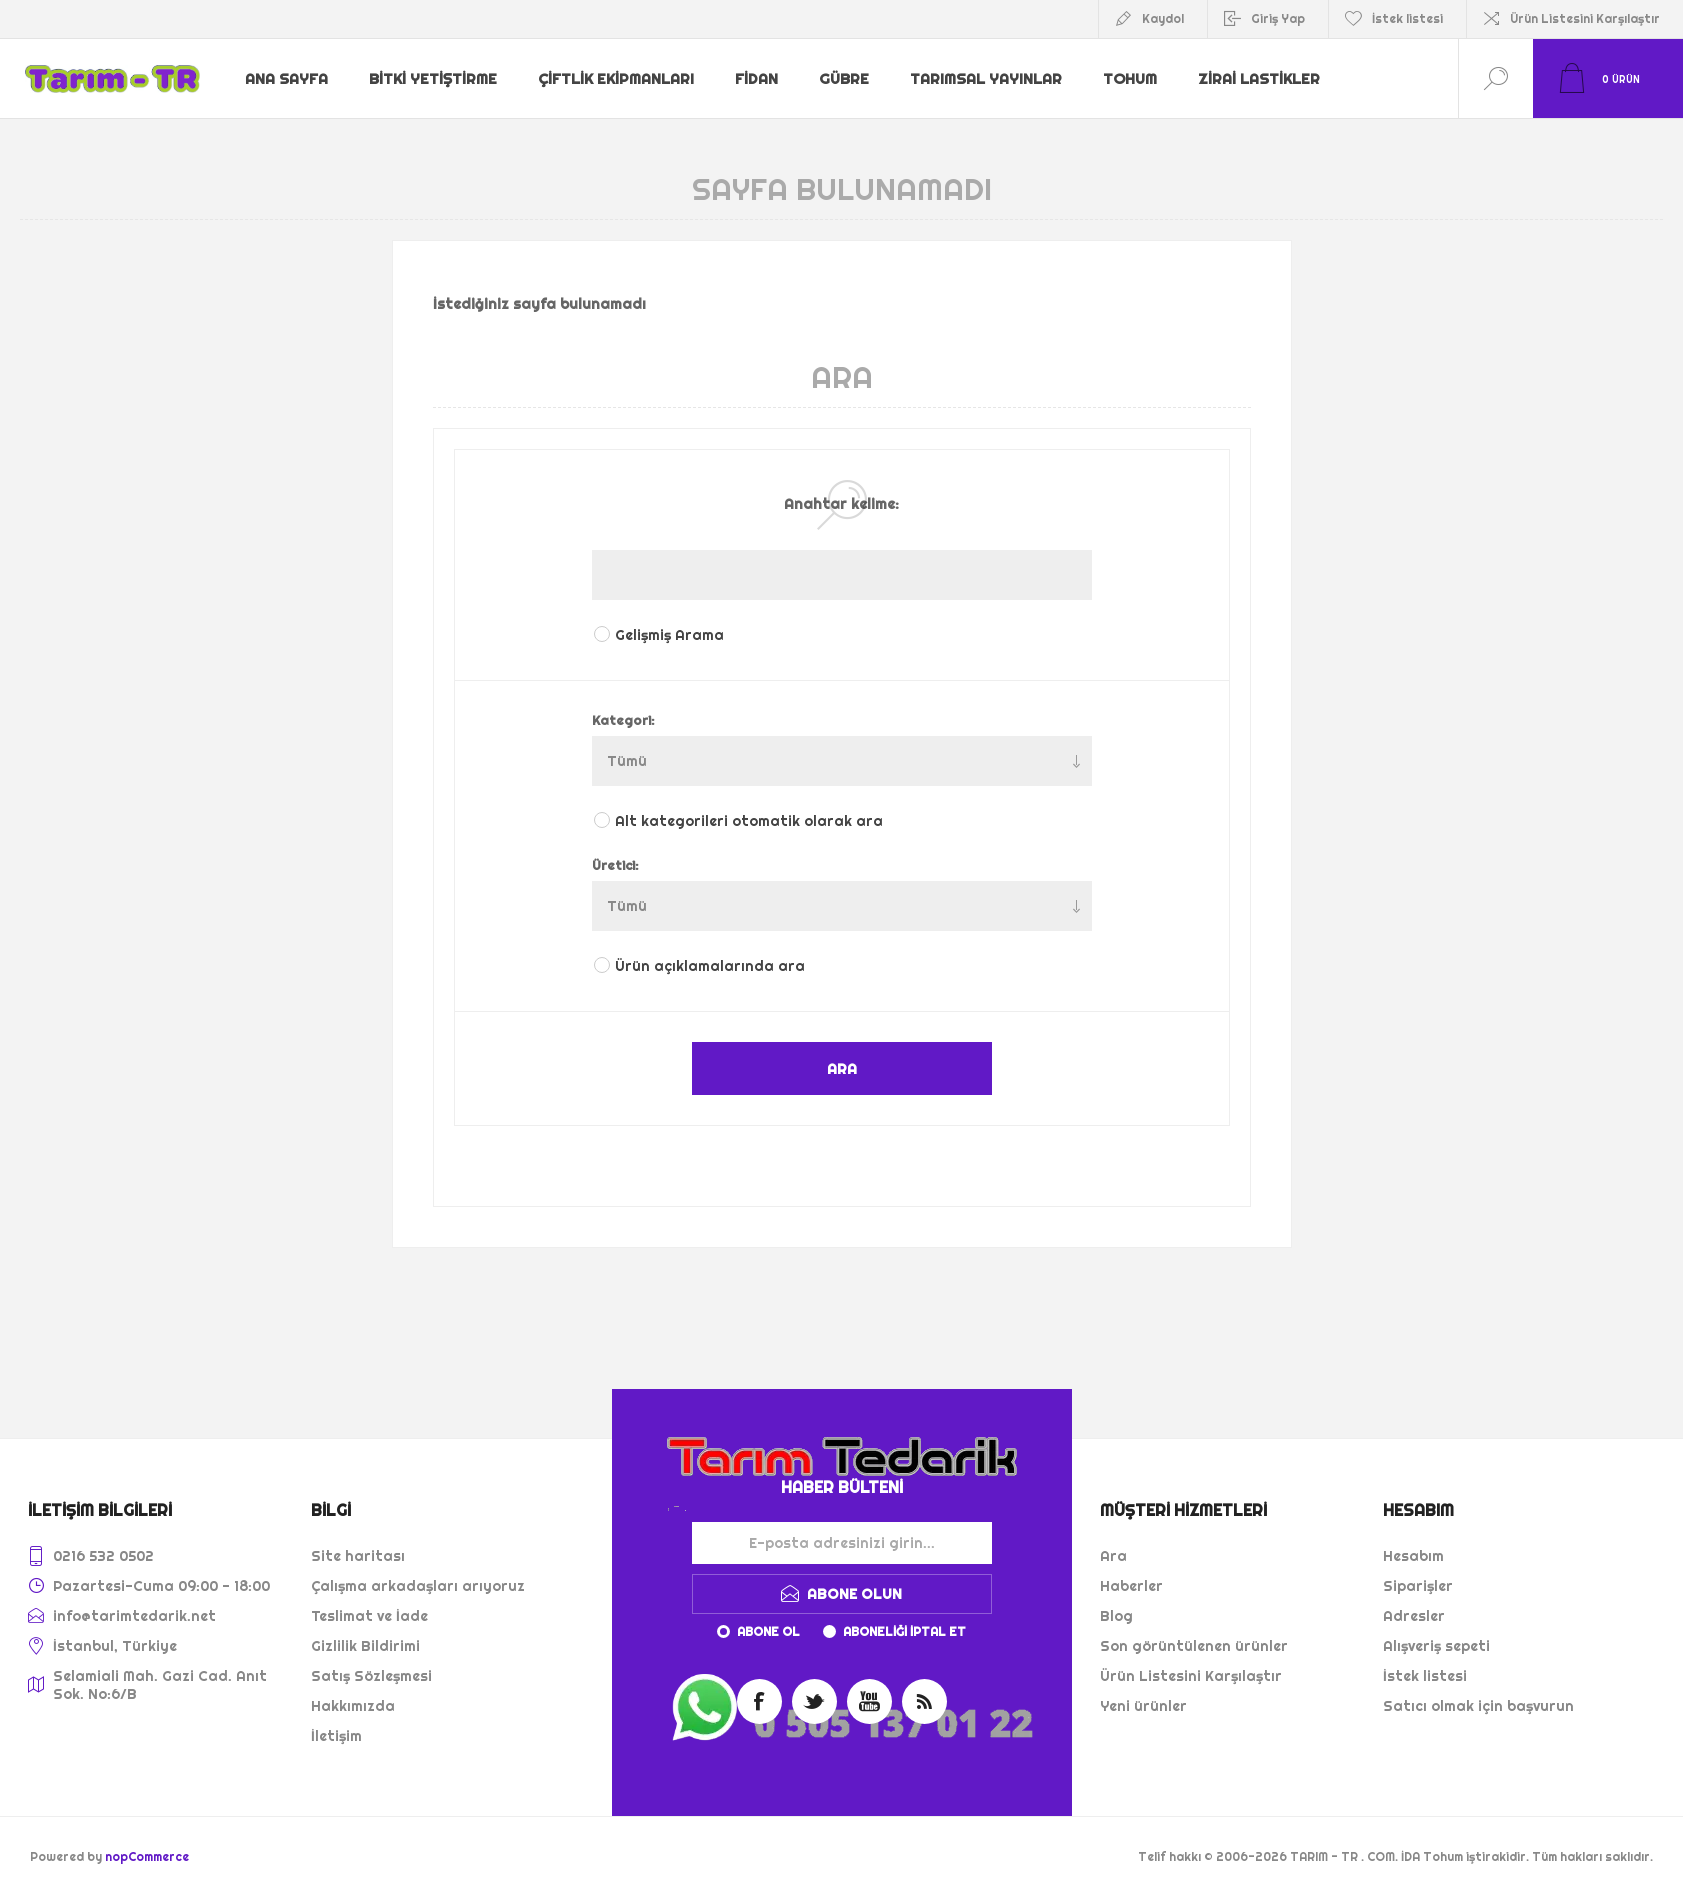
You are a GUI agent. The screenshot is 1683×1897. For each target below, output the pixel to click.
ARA (842, 1068)
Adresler (1414, 1616)
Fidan (758, 79)
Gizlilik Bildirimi (365, 1646)
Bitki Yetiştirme (435, 79)
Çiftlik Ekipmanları (617, 79)
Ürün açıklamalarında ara (710, 966)
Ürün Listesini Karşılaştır (1585, 18)
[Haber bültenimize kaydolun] (842, 1543)
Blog (1116, 1616)
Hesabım (1413, 1556)
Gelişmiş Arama (669, 635)
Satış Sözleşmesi (371, 1676)
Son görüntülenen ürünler (1194, 1646)
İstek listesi (1425, 1676)
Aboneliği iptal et (904, 1631)
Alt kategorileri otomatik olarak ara (749, 821)
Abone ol (768, 1631)
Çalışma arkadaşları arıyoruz (418, 1586)
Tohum (1133, 79)
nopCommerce (147, 1856)
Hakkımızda (353, 1706)
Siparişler (1418, 1586)
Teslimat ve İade (369, 1616)
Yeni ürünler (1143, 1706)
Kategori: (623, 720)
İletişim (336, 1736)
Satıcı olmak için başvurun (1478, 1706)
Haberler (1131, 1586)
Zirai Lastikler (1263, 79)
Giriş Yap (1278, 18)
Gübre (846, 79)
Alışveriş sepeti (1436, 1646)
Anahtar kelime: (841, 504)
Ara (1113, 1556)
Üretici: (615, 865)
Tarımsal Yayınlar (988, 79)
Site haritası (358, 1556)
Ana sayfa (288, 79)
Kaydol (1163, 18)
